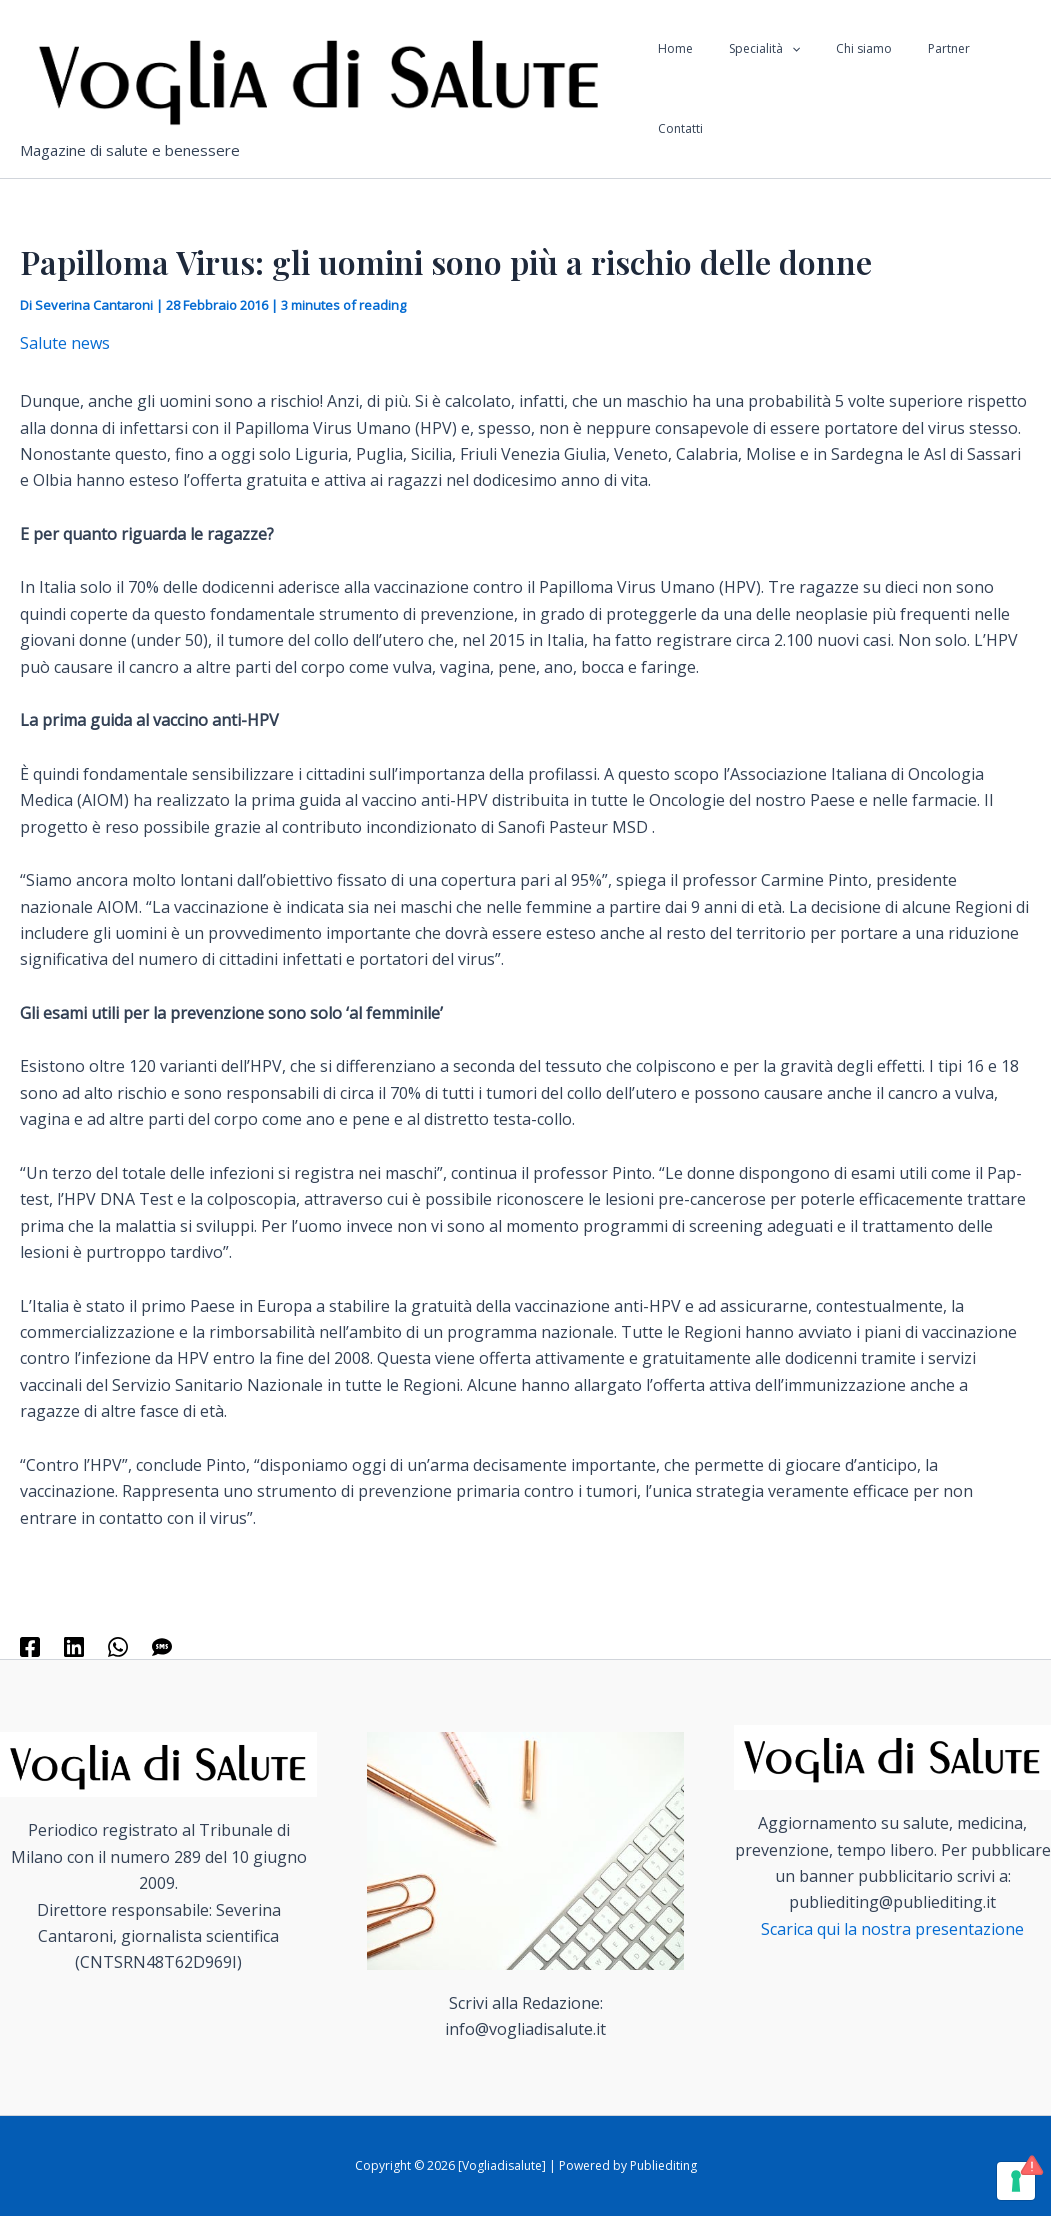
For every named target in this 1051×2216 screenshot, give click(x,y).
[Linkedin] (74, 1645)
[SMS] (162, 1645)
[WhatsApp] (118, 1645)
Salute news (65, 343)
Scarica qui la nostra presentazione (892, 1929)
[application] (795, 89)
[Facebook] (30, 1645)
